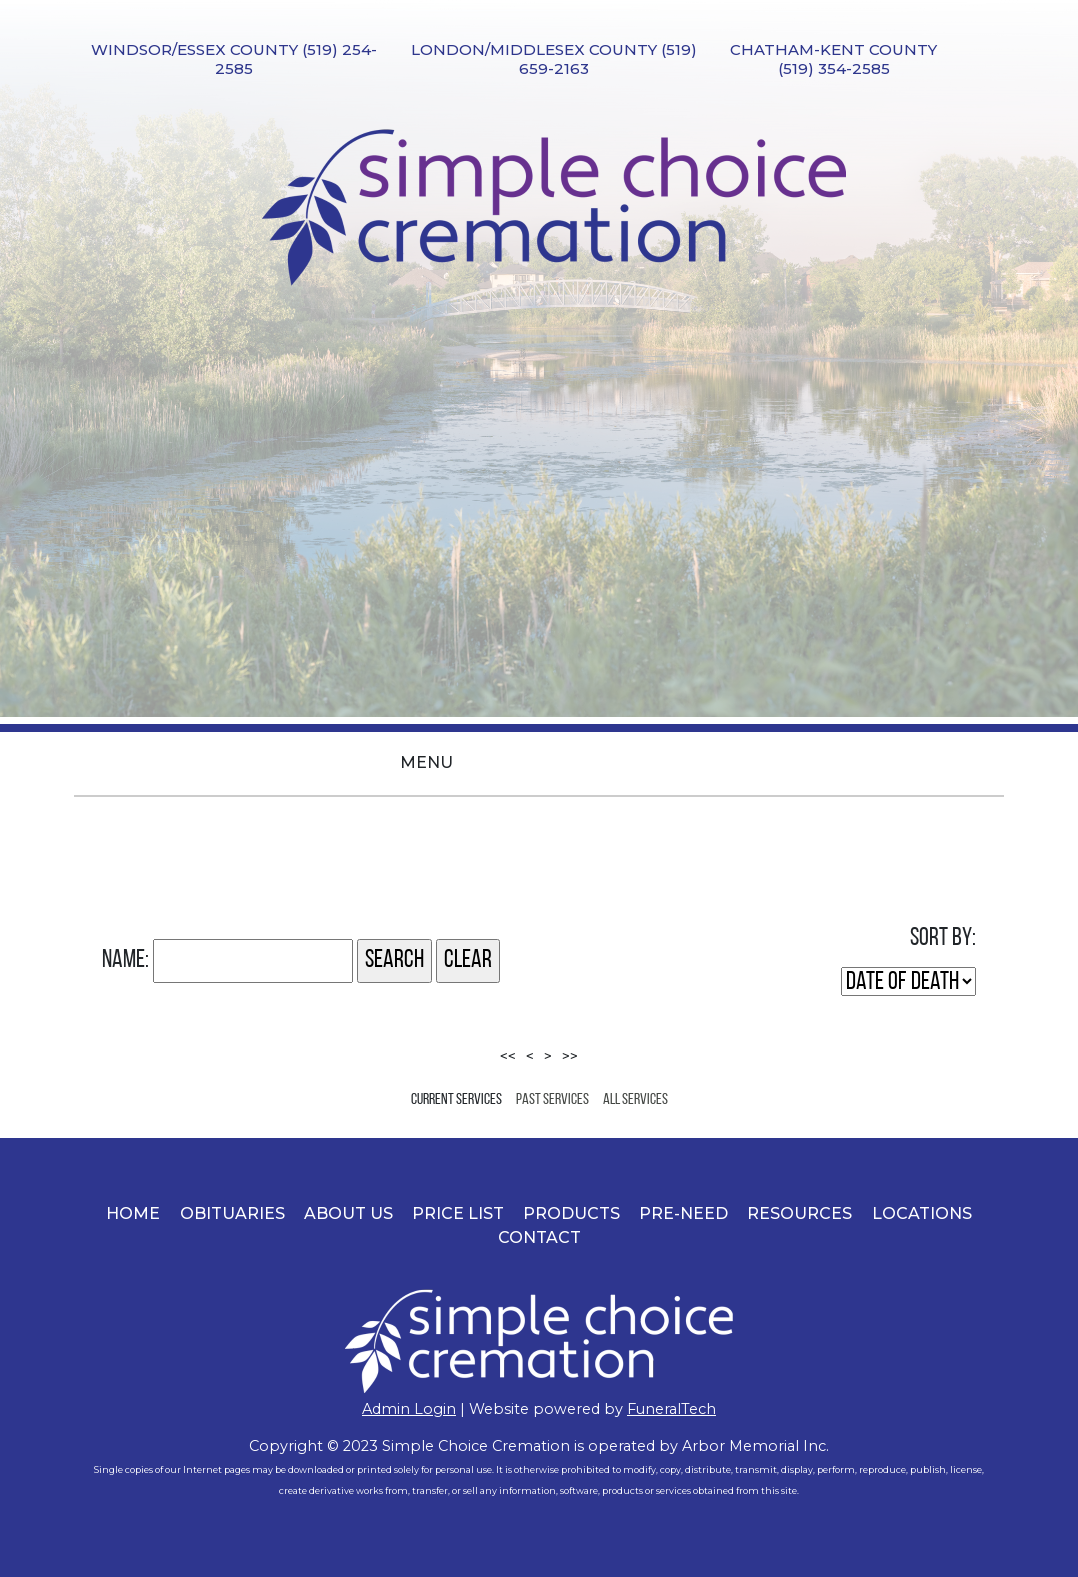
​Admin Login (409, 1409)
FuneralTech (671, 1409)
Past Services (552, 1100)
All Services (635, 1100)
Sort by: (943, 938)
